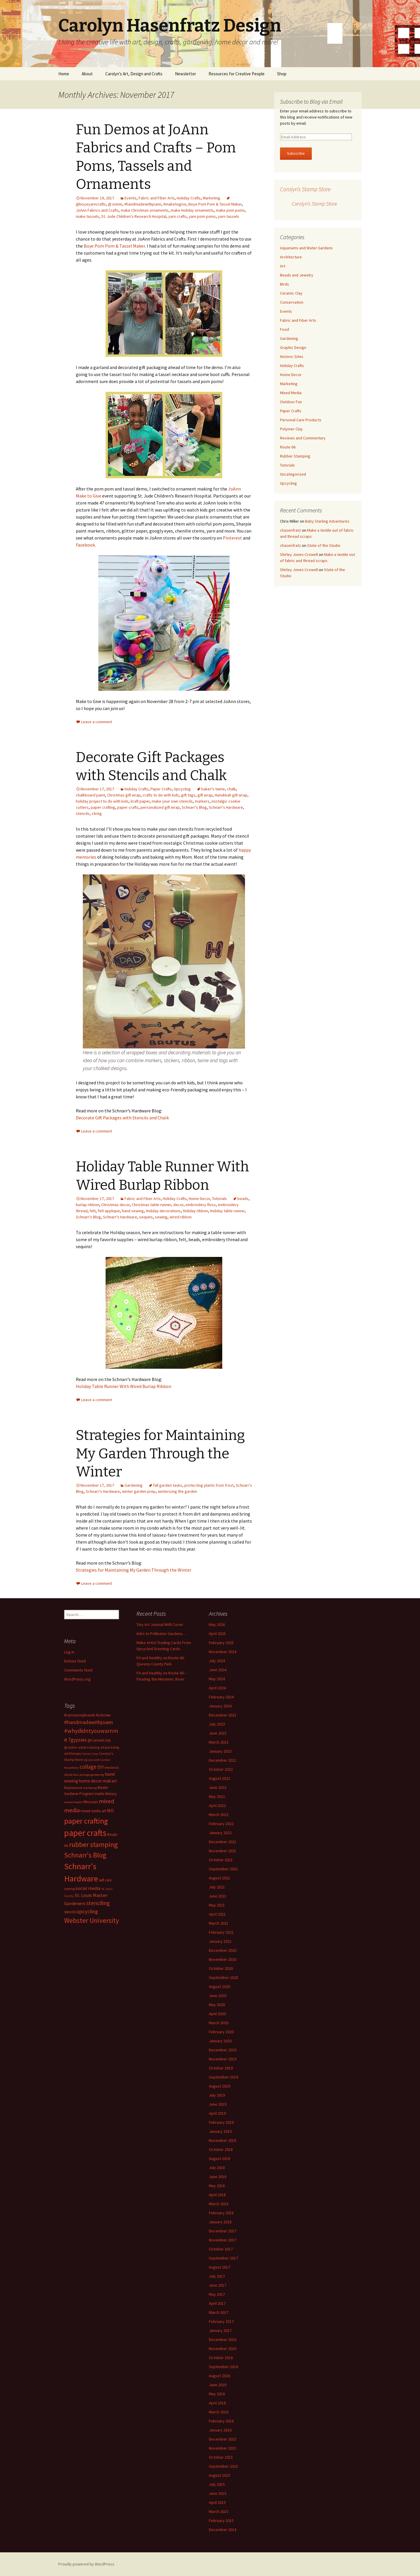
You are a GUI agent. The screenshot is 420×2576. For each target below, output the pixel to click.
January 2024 (220, 1706)
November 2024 (222, 1651)
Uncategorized (293, 474)
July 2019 (217, 2095)
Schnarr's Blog (194, 807)
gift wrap (205, 795)
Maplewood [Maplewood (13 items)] (73, 1787)
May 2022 (217, 1796)
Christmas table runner (151, 1204)
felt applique (109, 1210)
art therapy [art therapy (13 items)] (72, 1753)
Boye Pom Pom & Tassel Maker (215, 204)
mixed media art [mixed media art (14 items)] (93, 1810)
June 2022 (217, 1787)
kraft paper (140, 801)
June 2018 (217, 2176)
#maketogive (174, 204)
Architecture (291, 257)
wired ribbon (180, 1217)
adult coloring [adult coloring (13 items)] (88, 1747)
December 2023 (222, 1715)
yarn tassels (228, 216)
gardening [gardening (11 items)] (97, 1775)
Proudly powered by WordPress (86, 2564)
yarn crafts (177, 216)
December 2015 (222, 2439)
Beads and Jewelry (296, 275)
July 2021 (217, 1887)
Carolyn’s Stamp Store (305, 189)
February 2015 (221, 2520)
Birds (284, 284)
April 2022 (217, 1805)
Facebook (85, 545)
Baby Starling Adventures (327, 521)
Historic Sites (291, 356)
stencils (83, 813)
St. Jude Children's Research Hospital (133, 216)
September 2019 (223, 2077)
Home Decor (199, 1198)
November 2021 (222, 1850)
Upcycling (182, 789)
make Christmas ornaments (145, 210)
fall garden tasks (167, 1485)
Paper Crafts (161, 789)
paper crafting (103, 807)
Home (63, 73)
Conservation (291, 302)
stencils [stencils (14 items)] (70, 1911)
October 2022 (221, 1769)
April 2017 (217, 2303)
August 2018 (219, 2158)
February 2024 (221, 1697)
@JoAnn (115, 204)
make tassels (87, 216)
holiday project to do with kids (102, 801)
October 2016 (221, 2357)
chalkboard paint (90, 795)
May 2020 (217, 2004)
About (87, 73)
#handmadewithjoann (142, 204)
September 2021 (223, 1868)
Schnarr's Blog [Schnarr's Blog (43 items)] (85, 1855)
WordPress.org (77, 1679)
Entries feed (75, 1661)
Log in (69, 1652)
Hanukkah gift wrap (231, 795)
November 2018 (222, 2140)
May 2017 (217, 2294)
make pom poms (230, 210)
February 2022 (221, 1823)
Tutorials (219, 1198)
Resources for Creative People (237, 73)
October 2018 (221, 2149)
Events (130, 198)
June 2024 (217, 1669)
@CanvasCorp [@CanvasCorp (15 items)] (99, 1740)
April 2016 (217, 2402)
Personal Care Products (300, 419)
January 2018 (220, 2221)
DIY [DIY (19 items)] (100, 1767)
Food (284, 329)
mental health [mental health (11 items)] (73, 1802)
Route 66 (287, 447)
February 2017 (221, 2321)
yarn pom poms (202, 216)
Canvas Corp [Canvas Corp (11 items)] (90, 1754)
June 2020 (217, 1995)
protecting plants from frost (209, 1485)
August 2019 (219, 2086)
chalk (231, 789)
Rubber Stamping (295, 456)
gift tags (188, 795)
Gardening (134, 1485)
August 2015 (219, 2475)
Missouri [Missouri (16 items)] (90, 1801)
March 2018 (218, 2203)
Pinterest (232, 538)
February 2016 (221, 2421)
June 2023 (217, 1733)
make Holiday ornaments (192, 210)
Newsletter (185, 73)
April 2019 (217, 2113)
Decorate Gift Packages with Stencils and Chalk (122, 1118)
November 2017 (222, 2240)
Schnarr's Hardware (226, 807)
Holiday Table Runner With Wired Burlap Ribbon (123, 1386)
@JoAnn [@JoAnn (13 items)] (70, 1747)
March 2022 (218, 1814)
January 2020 (220, 2040)
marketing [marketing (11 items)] (90, 1788)
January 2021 (220, 1941)
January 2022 (220, 1832)
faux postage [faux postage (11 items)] (82, 1775)
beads (243, 1198)
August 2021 (219, 1878)
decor (178, 1204)
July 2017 (217, 2276)
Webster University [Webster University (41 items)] (91, 1920)
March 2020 (218, 2022)
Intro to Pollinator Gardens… (161, 1633)
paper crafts (128, 807)
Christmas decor (115, 1204)
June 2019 (217, 2104)
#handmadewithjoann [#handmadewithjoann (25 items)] (88, 1722)
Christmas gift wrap (124, 795)
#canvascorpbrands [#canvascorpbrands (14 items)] (79, 1715)
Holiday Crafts (189, 198)
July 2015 (217, 2484)
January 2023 (220, 1751)
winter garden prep (139, 1491)
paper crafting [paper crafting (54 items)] (86, 1821)
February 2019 (221, 2122)
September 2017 (223, 2258)
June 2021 (217, 1896)
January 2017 (220, 2330)
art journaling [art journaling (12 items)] (109, 1747)
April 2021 (217, 1914)
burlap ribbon (87, 1204)
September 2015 (223, 2466)
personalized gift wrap (160, 807)
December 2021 (222, 1841)
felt (93, 1210)
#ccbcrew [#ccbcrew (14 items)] (103, 1715)
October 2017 (221, 2249)
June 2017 (217, 2285)
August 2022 (219, 1778)
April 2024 (217, 1687)
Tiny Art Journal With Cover (159, 1624)
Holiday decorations (163, 1210)
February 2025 (221, 1642)
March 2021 (218, 1923)
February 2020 (221, 2031)
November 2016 (222, 2348)
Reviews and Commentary (303, 438)
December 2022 (222, 1760)
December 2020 (222, 1950)
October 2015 (221, 2457)
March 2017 (218, 2312)
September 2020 (223, 1977)
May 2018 (217, 2185)
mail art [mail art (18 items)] (110, 1781)
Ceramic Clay (291, 293)
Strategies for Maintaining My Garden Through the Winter (160, 1453)
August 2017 (219, 2267)
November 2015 (222, 2448)
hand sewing (133, 1210)
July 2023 (217, 1724)
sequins (146, 1217)
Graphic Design (293, 347)
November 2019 (222, 2059)
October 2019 (221, 2068)
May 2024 (217, 1678)
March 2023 (218, 1742)
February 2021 (221, 1932)
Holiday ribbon (195, 1210)
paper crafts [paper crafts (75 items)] (85, 1832)
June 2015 (217, 2493)
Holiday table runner (227, 1210)
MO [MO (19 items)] (110, 1810)
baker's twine (213, 789)
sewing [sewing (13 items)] (69, 1888)
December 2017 (222, 2231)
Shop (281, 73)
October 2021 (221, 1859)
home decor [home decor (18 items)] (90, 1781)
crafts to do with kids (161, 795)
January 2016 (220, 2430)
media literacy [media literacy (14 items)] (105, 1793)
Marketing (211, 198)
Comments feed (78, 1670)
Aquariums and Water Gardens (306, 248)
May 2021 (217, 1905)
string (97, 813)
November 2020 (222, 1959)
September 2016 (223, 2366)
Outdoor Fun (291, 401)
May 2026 (217, 1624)
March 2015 (218, 2511)
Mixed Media (291, 392)
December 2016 (222, 2339)
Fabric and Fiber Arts (157, 198)
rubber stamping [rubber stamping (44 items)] (93, 1844)
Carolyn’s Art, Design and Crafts (133, 73)
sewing (161, 1217)
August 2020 (219, 1986)
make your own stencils (172, 801)
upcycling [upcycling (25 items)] (87, 1911)
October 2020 (221, 1968)
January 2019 (220, 2131)
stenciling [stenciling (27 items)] (98, 1903)
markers (202, 801)
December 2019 (222, 2050)
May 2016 (217, 2393)
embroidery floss (201, 1204)
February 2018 (221, 2212)
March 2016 (218, 2412)
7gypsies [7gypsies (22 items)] (77, 1740)
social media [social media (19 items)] (88, 1888)
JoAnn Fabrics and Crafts (97, 210)
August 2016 (219, 2375)
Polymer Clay (291, 429)
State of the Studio (323, 545)
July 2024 (217, 1660)
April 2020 (217, 2013)
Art (282, 266)
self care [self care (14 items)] (105, 1880)
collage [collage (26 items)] (88, 1766)
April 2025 (217, 1633)
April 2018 (217, 2194)
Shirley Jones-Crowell (299, 554)
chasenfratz (290, 530)
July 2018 (217, 2167)
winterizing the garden (177, 1491)
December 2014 (222, 2529)
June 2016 (217, 2384)
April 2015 (217, 2502)
